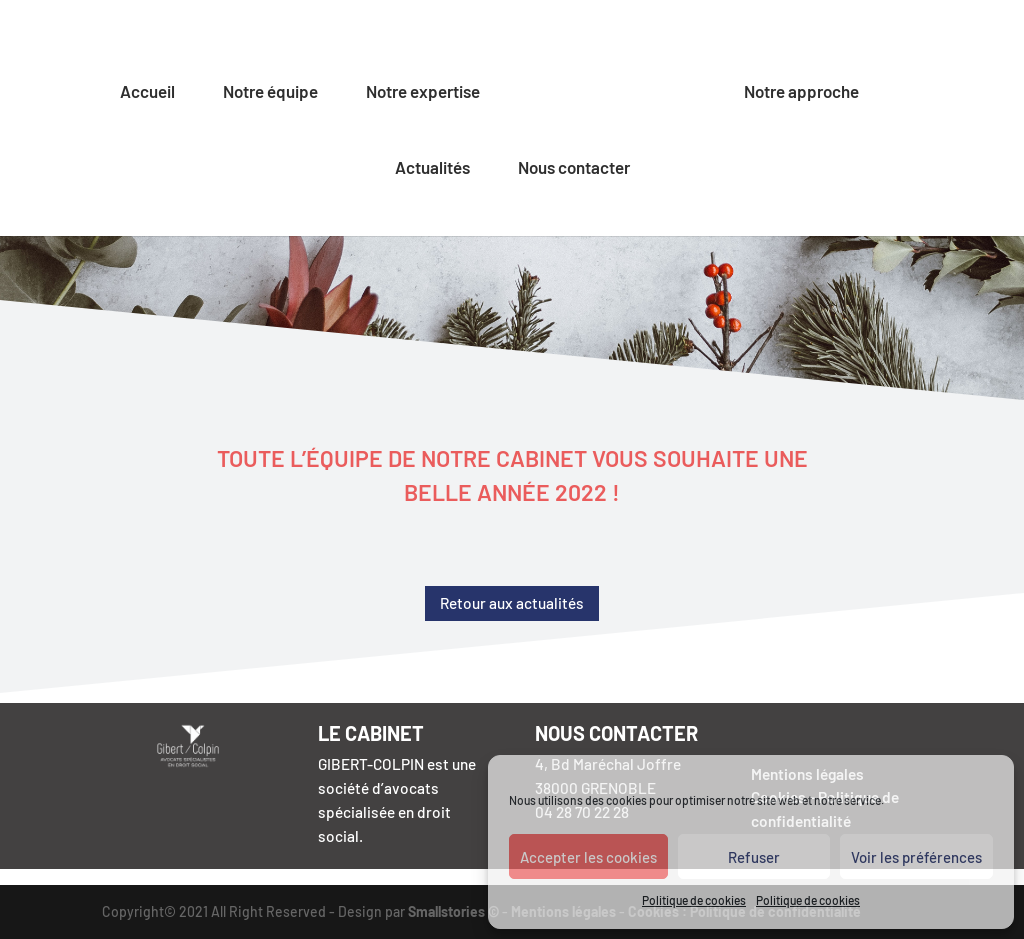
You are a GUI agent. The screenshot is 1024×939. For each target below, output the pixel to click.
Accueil (147, 92)
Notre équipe (270, 92)
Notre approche (801, 92)
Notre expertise (423, 92)
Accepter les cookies (588, 857)
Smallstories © (453, 911)
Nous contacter (574, 168)
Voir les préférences (916, 857)
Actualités (432, 168)
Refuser (754, 857)
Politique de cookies (694, 900)
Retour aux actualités (512, 603)
